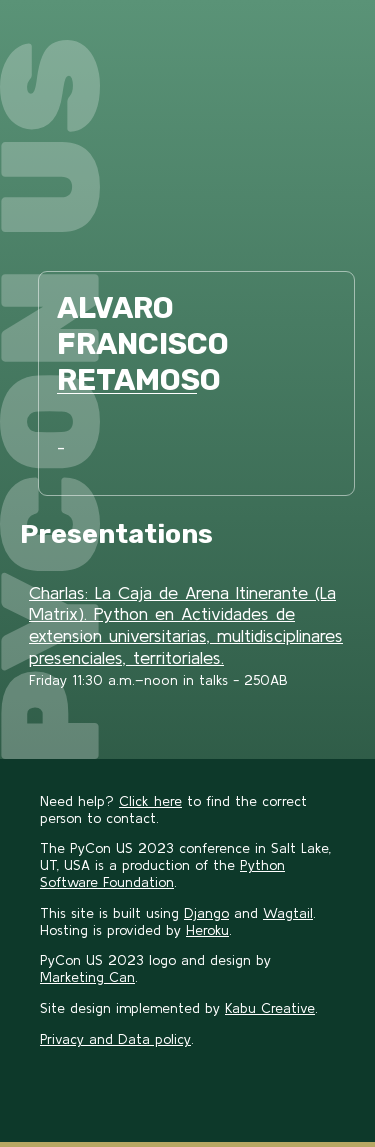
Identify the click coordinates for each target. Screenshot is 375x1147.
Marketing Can (87, 977)
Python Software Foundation (162, 873)
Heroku (207, 930)
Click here (150, 801)
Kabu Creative (270, 1008)
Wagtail (288, 913)
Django (206, 913)
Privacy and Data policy (115, 1039)
